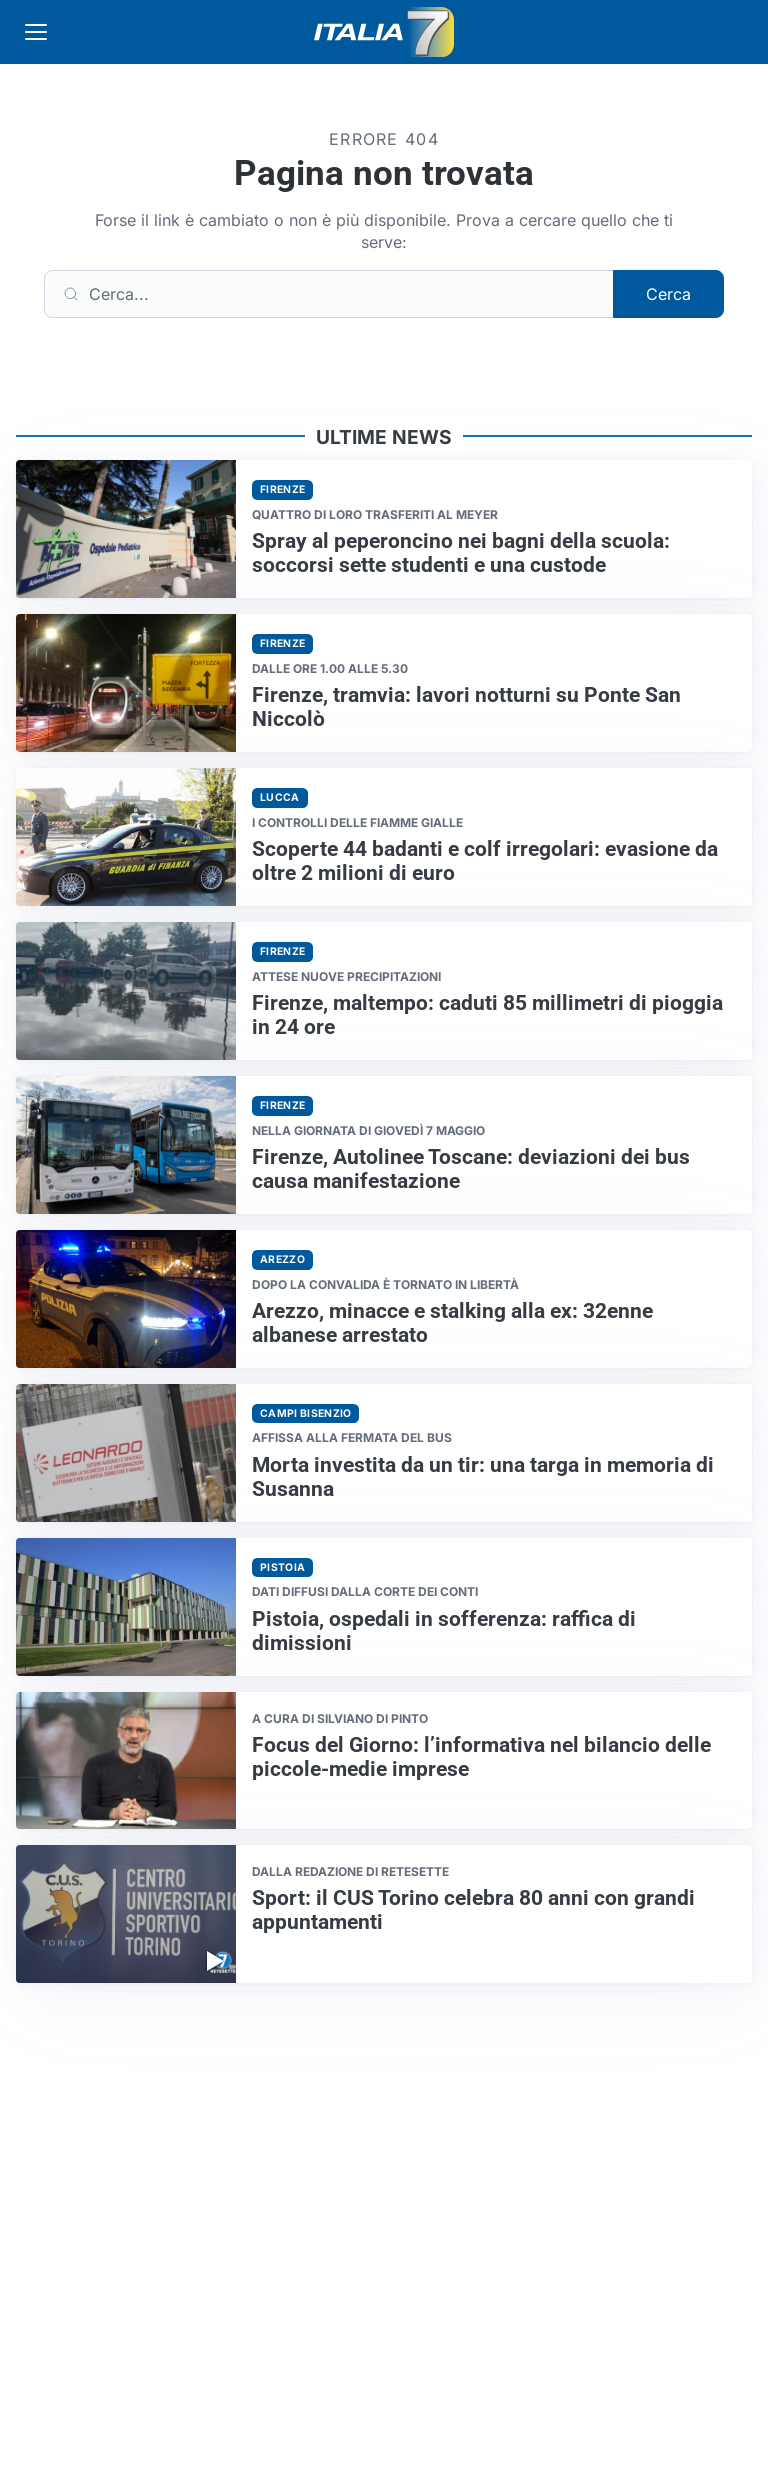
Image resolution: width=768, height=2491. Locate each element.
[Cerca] (329, 294)
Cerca (668, 294)
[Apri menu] (36, 32)
